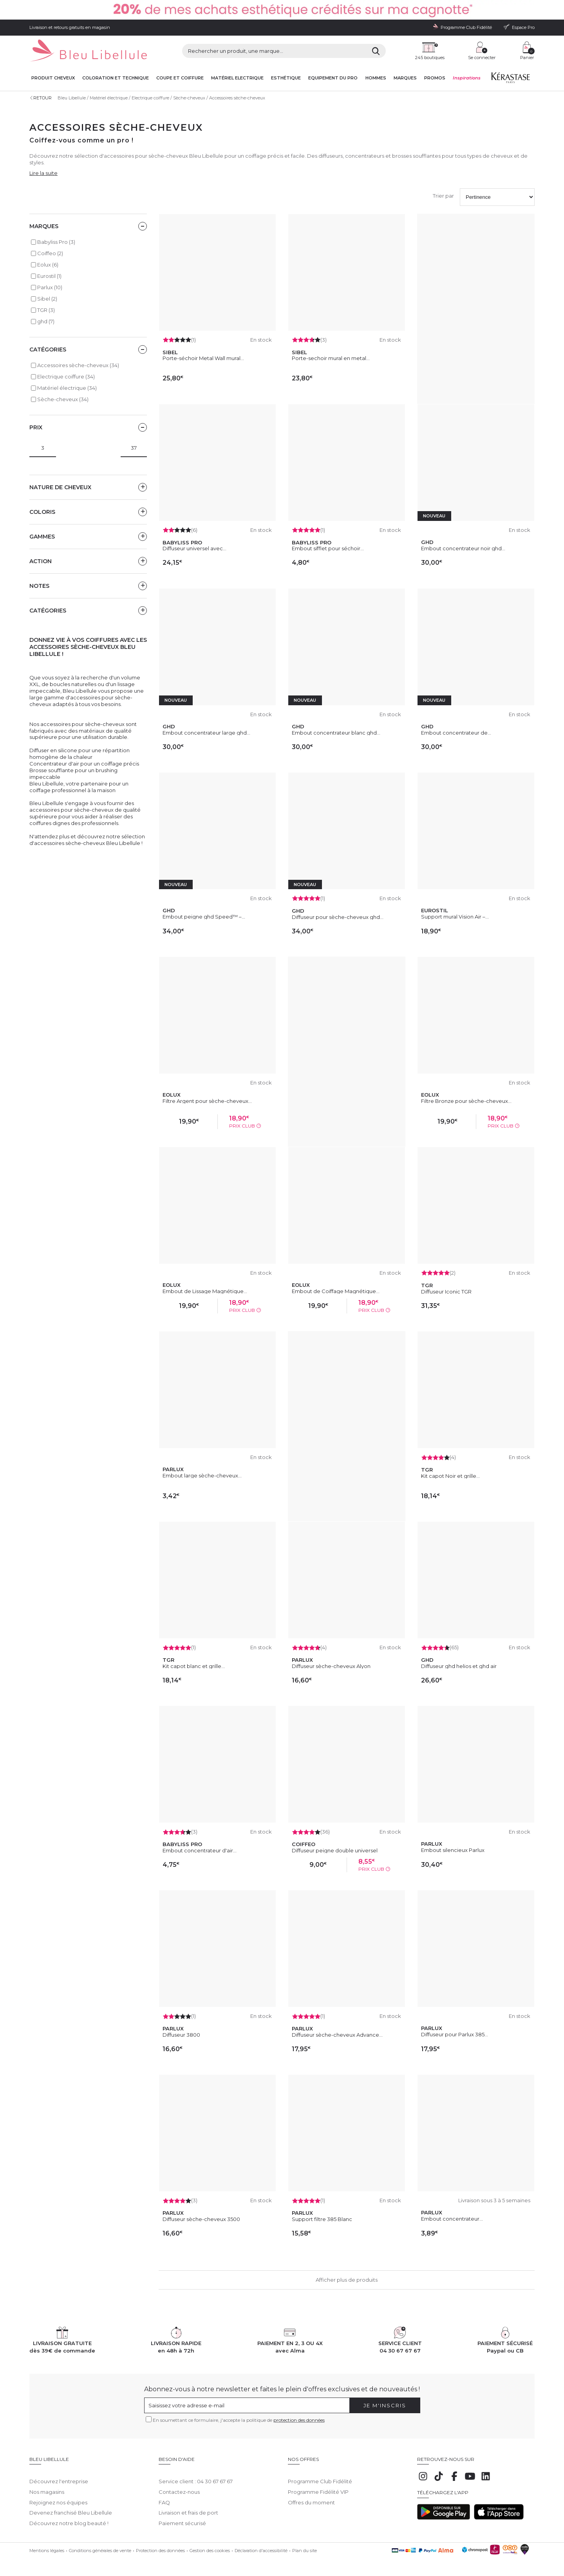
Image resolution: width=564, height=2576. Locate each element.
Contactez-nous (179, 2486)
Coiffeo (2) (50, 253)
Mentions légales (46, 2545)
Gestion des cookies (210, 2545)
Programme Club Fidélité (320, 2475)
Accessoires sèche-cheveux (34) (78, 365)
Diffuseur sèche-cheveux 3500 (201, 2219)
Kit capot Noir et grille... (450, 1476)
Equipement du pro (333, 78)
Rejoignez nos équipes (58, 2496)
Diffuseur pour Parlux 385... (454, 2034)
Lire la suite (43, 173)
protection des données (299, 2420)
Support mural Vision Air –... (455, 916)
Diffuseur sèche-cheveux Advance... (337, 2035)
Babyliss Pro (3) (56, 242)
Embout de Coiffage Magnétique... (336, 1291)
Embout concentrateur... (452, 2219)
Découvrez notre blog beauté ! (68, 2518)
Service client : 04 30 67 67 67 (196, 2475)
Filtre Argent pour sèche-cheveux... (207, 1101)
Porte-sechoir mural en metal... (331, 358)
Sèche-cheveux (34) (63, 399)
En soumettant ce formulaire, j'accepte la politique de (239, 2420)
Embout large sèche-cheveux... (202, 1475)
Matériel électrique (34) (67, 388)
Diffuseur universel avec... (194, 548)
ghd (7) (45, 321)
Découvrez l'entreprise (58, 2475)
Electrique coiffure (150, 98)
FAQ (164, 2496)
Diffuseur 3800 (181, 2035)
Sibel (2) (47, 298)
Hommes (375, 78)
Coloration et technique (115, 78)
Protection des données (160, 2545)
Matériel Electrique (237, 78)
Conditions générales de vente (100, 2545)
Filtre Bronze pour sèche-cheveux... (466, 1101)
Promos (434, 78)
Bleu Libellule (72, 98)
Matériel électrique (109, 98)
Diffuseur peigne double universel (335, 1850)
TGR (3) (46, 310)
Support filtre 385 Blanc (322, 2219)
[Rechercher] (376, 51)
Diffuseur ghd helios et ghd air (459, 1666)
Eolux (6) (47, 264)
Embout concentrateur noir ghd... (463, 548)
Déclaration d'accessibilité (261, 2545)
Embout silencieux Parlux (452, 1850)
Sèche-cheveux (189, 98)
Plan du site (304, 2545)
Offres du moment (311, 2496)
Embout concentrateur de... (456, 733)
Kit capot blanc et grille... (194, 1666)
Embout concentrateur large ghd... (206, 733)
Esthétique (286, 78)
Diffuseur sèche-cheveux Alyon (331, 1666)
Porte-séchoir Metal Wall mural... (203, 358)
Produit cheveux (53, 78)
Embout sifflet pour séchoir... (328, 548)
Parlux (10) (49, 287)
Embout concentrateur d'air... (200, 1850)
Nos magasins (46, 2486)
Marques (405, 78)
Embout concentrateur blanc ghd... (336, 733)
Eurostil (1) (49, 276)
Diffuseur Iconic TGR (446, 1291)
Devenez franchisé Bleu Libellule (70, 2507)
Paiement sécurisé (182, 2518)
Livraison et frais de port (188, 2507)
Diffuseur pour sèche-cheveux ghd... (337, 917)
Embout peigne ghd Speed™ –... (204, 916)
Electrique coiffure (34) (66, 376)
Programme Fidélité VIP (318, 2486)
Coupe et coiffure (180, 78)
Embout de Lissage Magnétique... (205, 1291)
